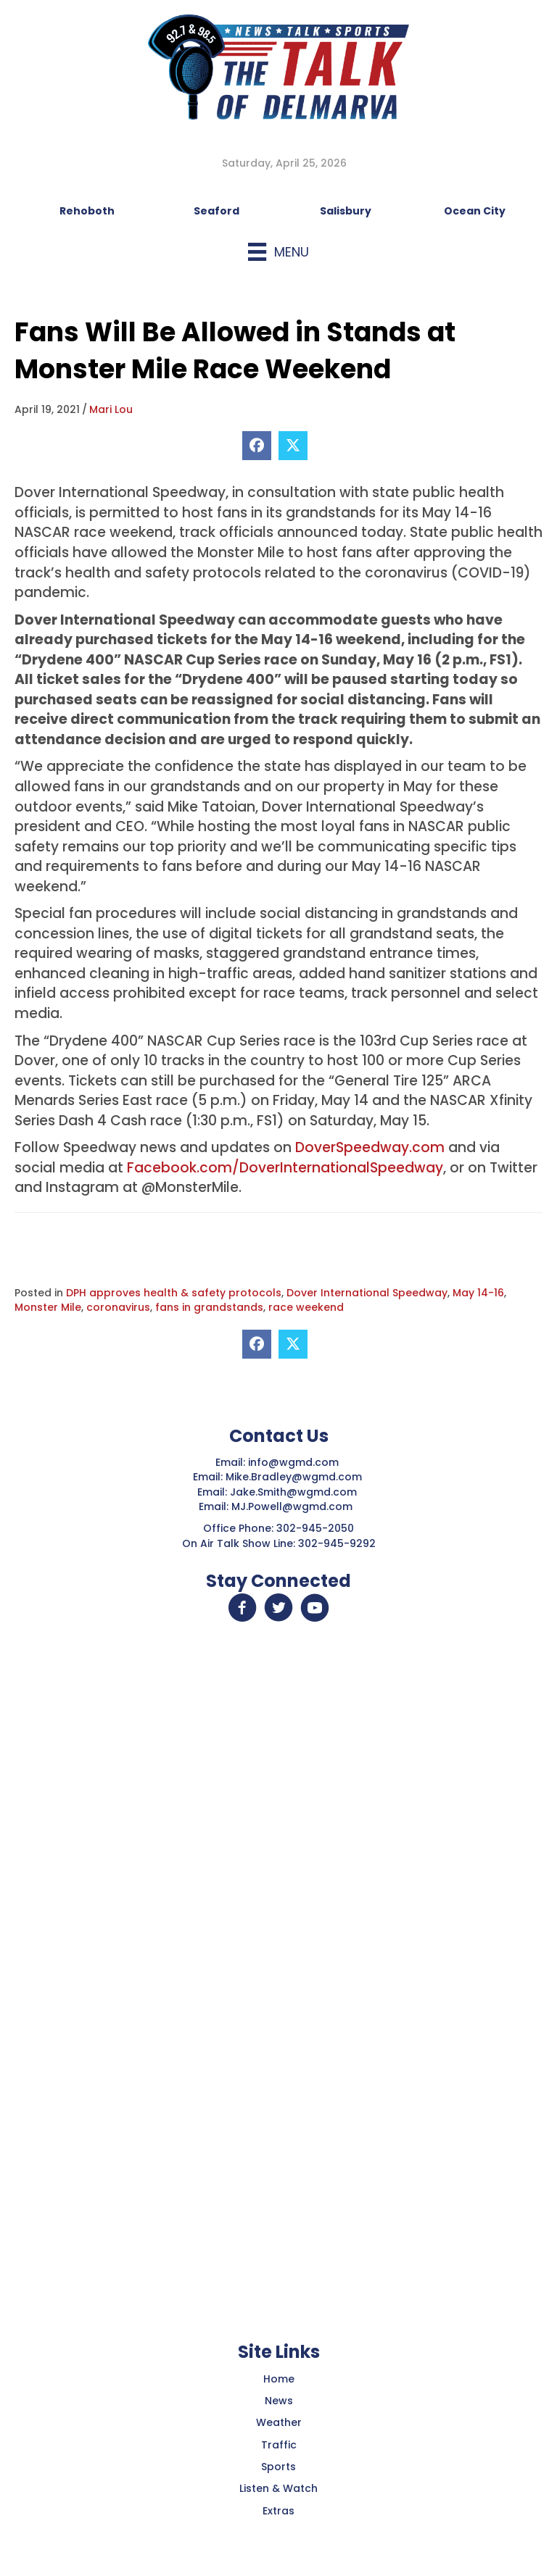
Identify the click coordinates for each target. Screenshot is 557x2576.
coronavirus (118, 1307)
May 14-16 (478, 1292)
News (279, 2400)
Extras (278, 2511)
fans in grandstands (209, 1307)
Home (278, 2379)
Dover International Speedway (366, 1292)
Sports (278, 2466)
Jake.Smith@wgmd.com (295, 1492)
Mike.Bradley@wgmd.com (294, 1477)
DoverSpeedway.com (370, 1147)
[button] (242, 1608)
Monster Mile (48, 1307)
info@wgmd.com (295, 1462)
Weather (279, 2422)
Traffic (279, 2445)
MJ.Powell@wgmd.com (294, 1506)
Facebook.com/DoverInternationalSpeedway (285, 1167)
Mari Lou (111, 409)
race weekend (306, 1307)
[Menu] (278, 252)
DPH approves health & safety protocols (173, 1292)
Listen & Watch (278, 2488)
